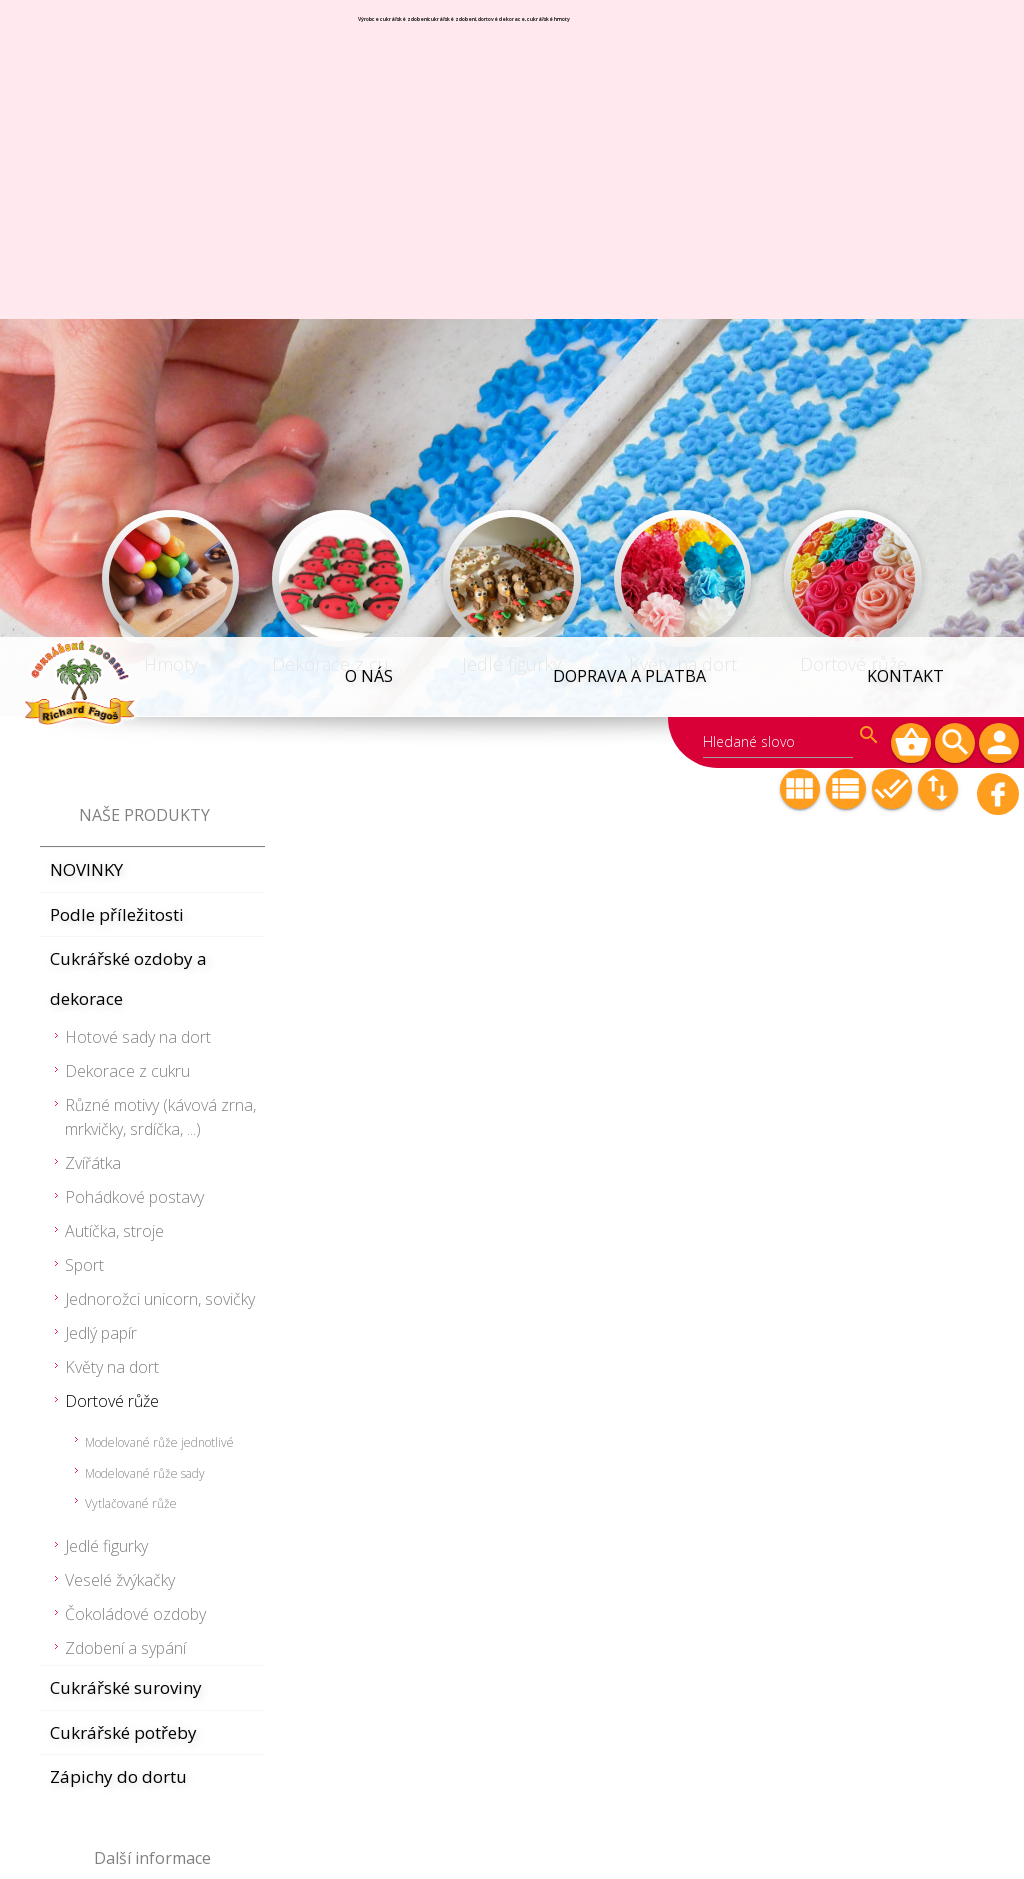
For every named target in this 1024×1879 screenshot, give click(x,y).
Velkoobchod (101, 1319)
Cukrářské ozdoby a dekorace (128, 341)
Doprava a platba (632, 39)
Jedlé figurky (106, 909)
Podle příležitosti (117, 277)
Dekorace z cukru (127, 434)
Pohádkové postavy (134, 560)
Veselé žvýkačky (120, 943)
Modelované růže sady (145, 836)
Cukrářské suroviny (126, 1050)
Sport (84, 628)
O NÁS (373, 39)
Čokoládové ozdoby (135, 977)
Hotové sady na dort (138, 400)
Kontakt (906, 39)
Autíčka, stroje (114, 594)
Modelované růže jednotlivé (159, 805)
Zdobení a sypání (125, 1011)
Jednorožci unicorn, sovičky (160, 662)
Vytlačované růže (131, 866)
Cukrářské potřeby (123, 1095)
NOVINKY (86, 232)
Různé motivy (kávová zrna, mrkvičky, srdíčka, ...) (160, 480)
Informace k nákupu (130, 1364)
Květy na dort (112, 730)
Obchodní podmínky (131, 1274)
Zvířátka (93, 526)
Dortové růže (112, 764)
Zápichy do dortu (118, 1139)
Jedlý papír (101, 696)
